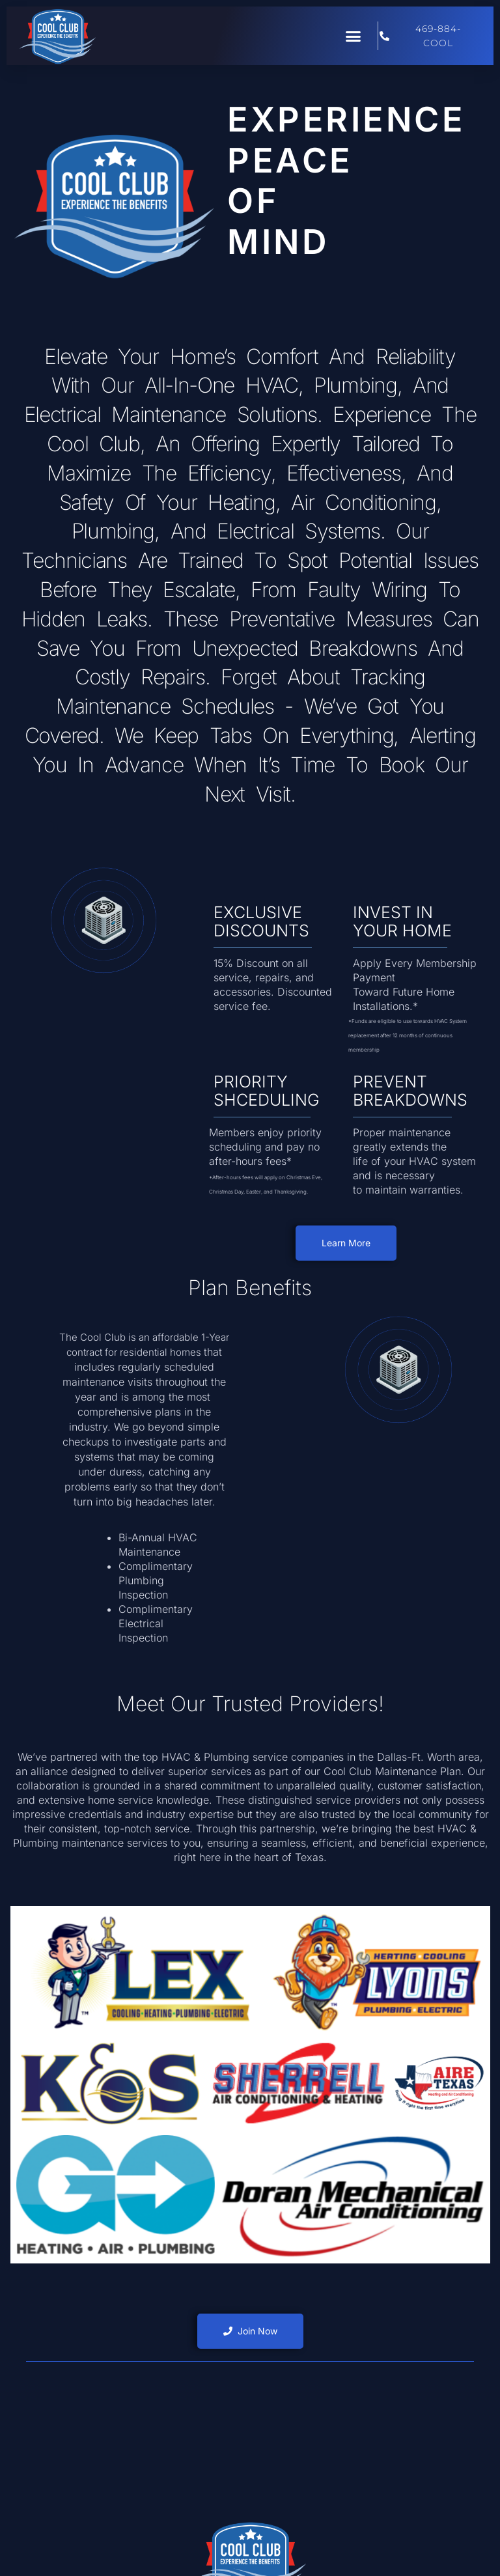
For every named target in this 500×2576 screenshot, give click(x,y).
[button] (353, 35)
